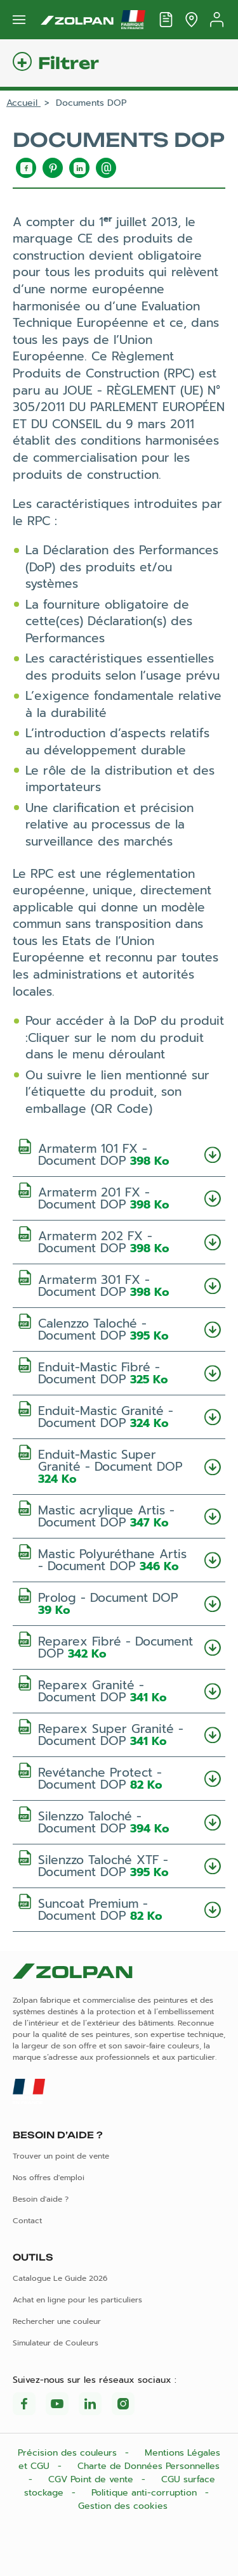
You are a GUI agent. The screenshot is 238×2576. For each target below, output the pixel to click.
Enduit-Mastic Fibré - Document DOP (119, 1372)
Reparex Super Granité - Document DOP (119, 1734)
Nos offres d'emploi (48, 2177)
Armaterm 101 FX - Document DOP (119, 1154)
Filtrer (68, 63)
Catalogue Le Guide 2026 (60, 2278)
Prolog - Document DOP (119, 1603)
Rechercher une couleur (57, 2321)
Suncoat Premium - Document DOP (119, 1909)
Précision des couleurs (69, 2452)
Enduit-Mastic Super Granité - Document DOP (119, 1465)
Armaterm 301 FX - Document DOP (119, 1285)
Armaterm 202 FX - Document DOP (119, 1241)
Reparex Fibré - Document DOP (119, 1646)
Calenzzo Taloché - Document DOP (119, 1328)
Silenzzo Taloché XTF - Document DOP (119, 1865)
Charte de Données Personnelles (148, 2466)
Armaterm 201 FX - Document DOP (119, 1197)
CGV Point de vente (92, 2479)
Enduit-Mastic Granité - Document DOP (119, 1416)
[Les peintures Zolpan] (77, 19)
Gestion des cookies (123, 2506)
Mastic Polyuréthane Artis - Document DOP (119, 1559)
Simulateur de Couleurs (55, 2343)
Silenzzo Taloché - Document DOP (119, 1821)
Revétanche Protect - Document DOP (119, 1777)
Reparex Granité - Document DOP (119, 1690)
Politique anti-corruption (145, 2492)
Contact (27, 2220)
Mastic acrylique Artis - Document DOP (119, 1515)
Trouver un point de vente (61, 2156)
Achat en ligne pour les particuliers (77, 2300)
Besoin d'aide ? (41, 2199)
